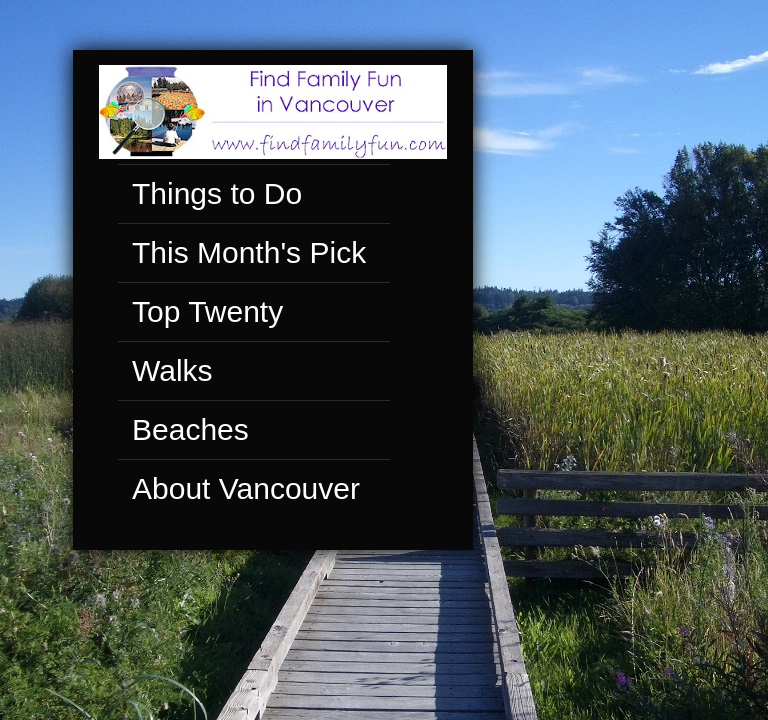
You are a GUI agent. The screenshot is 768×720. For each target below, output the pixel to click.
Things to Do (210, 195)
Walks (165, 372)
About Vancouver (239, 490)
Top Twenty (200, 313)
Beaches (183, 431)
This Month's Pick (242, 254)
